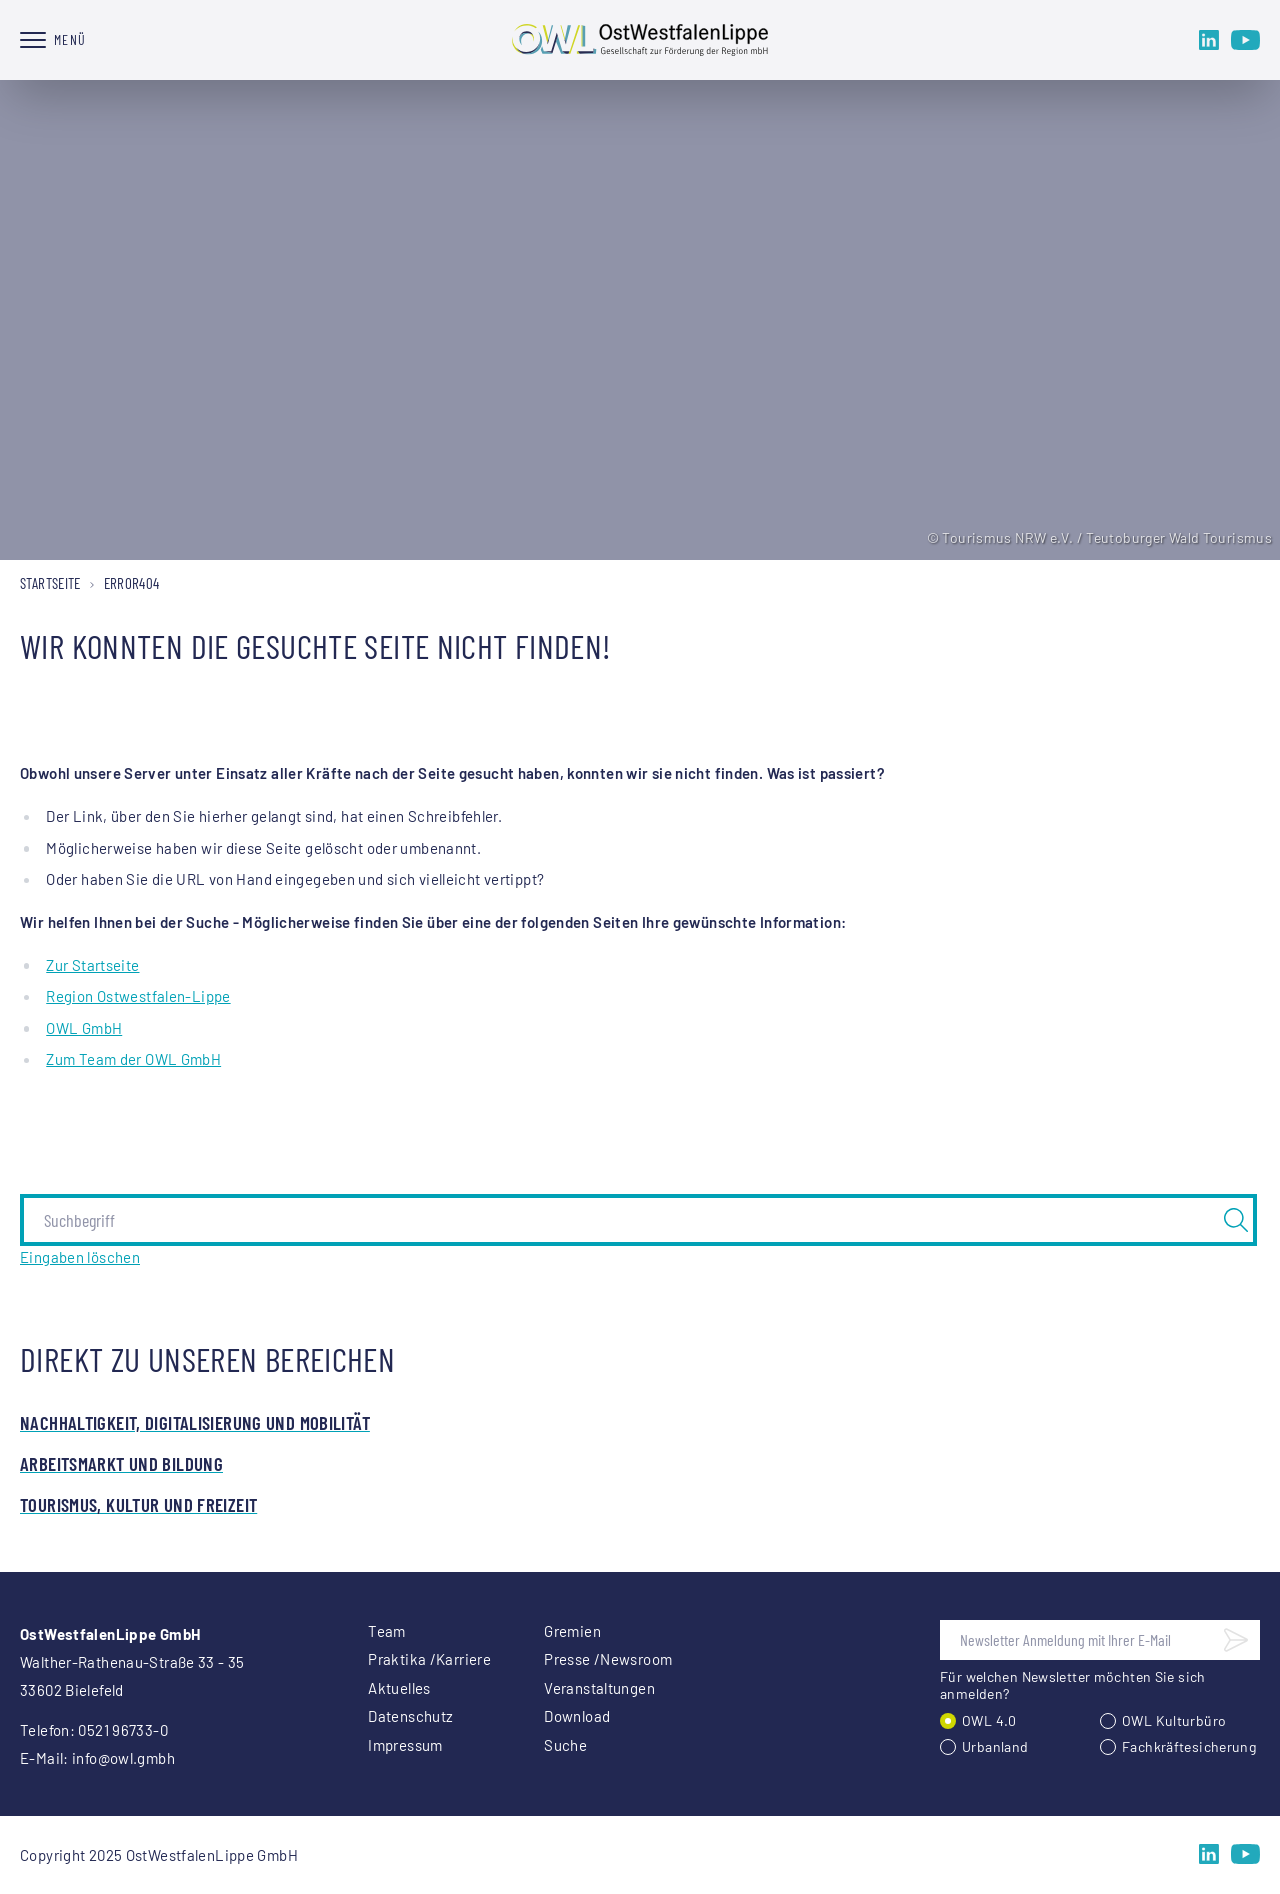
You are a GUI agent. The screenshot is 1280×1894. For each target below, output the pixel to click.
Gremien (572, 1631)
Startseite (50, 583)
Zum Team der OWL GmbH (133, 1059)
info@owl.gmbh (123, 1758)
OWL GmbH (84, 1028)
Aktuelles (399, 1688)
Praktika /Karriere (429, 1659)
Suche (565, 1745)
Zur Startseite (92, 965)
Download (577, 1716)
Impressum (405, 1745)
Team (387, 1631)
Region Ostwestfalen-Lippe (138, 996)
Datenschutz (410, 1716)
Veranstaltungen (599, 1688)
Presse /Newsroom (608, 1659)
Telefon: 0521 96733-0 (94, 1730)
